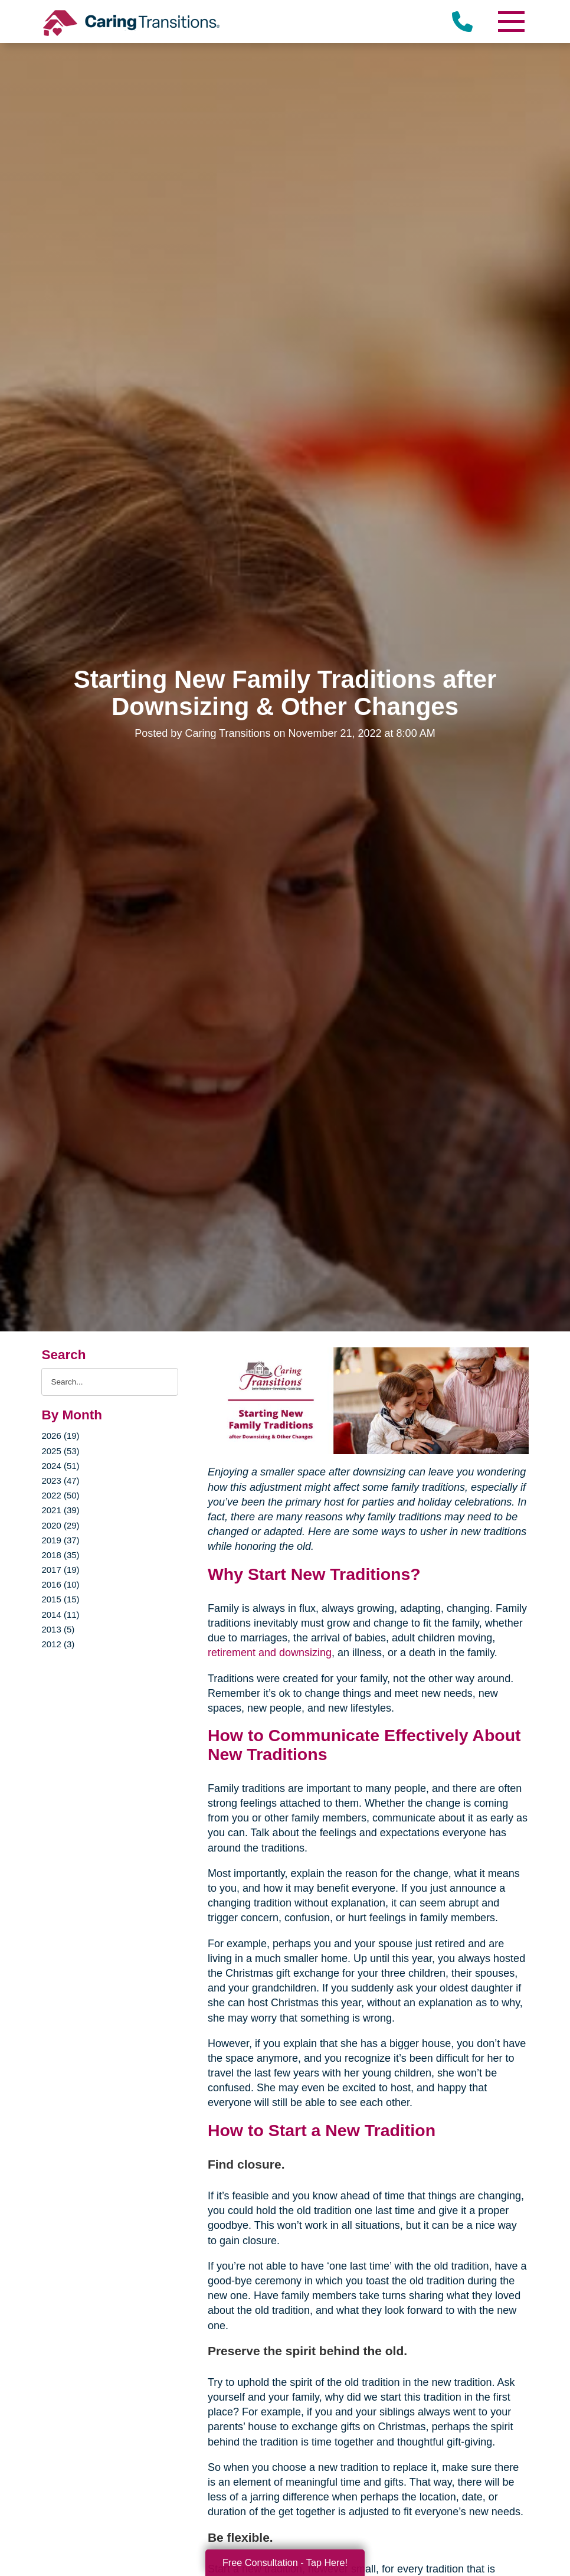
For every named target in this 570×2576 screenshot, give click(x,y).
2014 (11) (60, 1614)
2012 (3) (57, 1644)
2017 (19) (60, 1570)
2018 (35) (60, 1555)
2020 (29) (60, 1525)
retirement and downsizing (270, 1652)
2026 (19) (60, 1436)
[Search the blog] (109, 1382)
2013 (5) (57, 1629)
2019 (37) (60, 1540)
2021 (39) (60, 1510)
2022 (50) (60, 1495)
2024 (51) (60, 1466)
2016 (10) (60, 1584)
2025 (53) (60, 1451)
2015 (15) (60, 1599)
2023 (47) (60, 1480)
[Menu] (511, 21)
